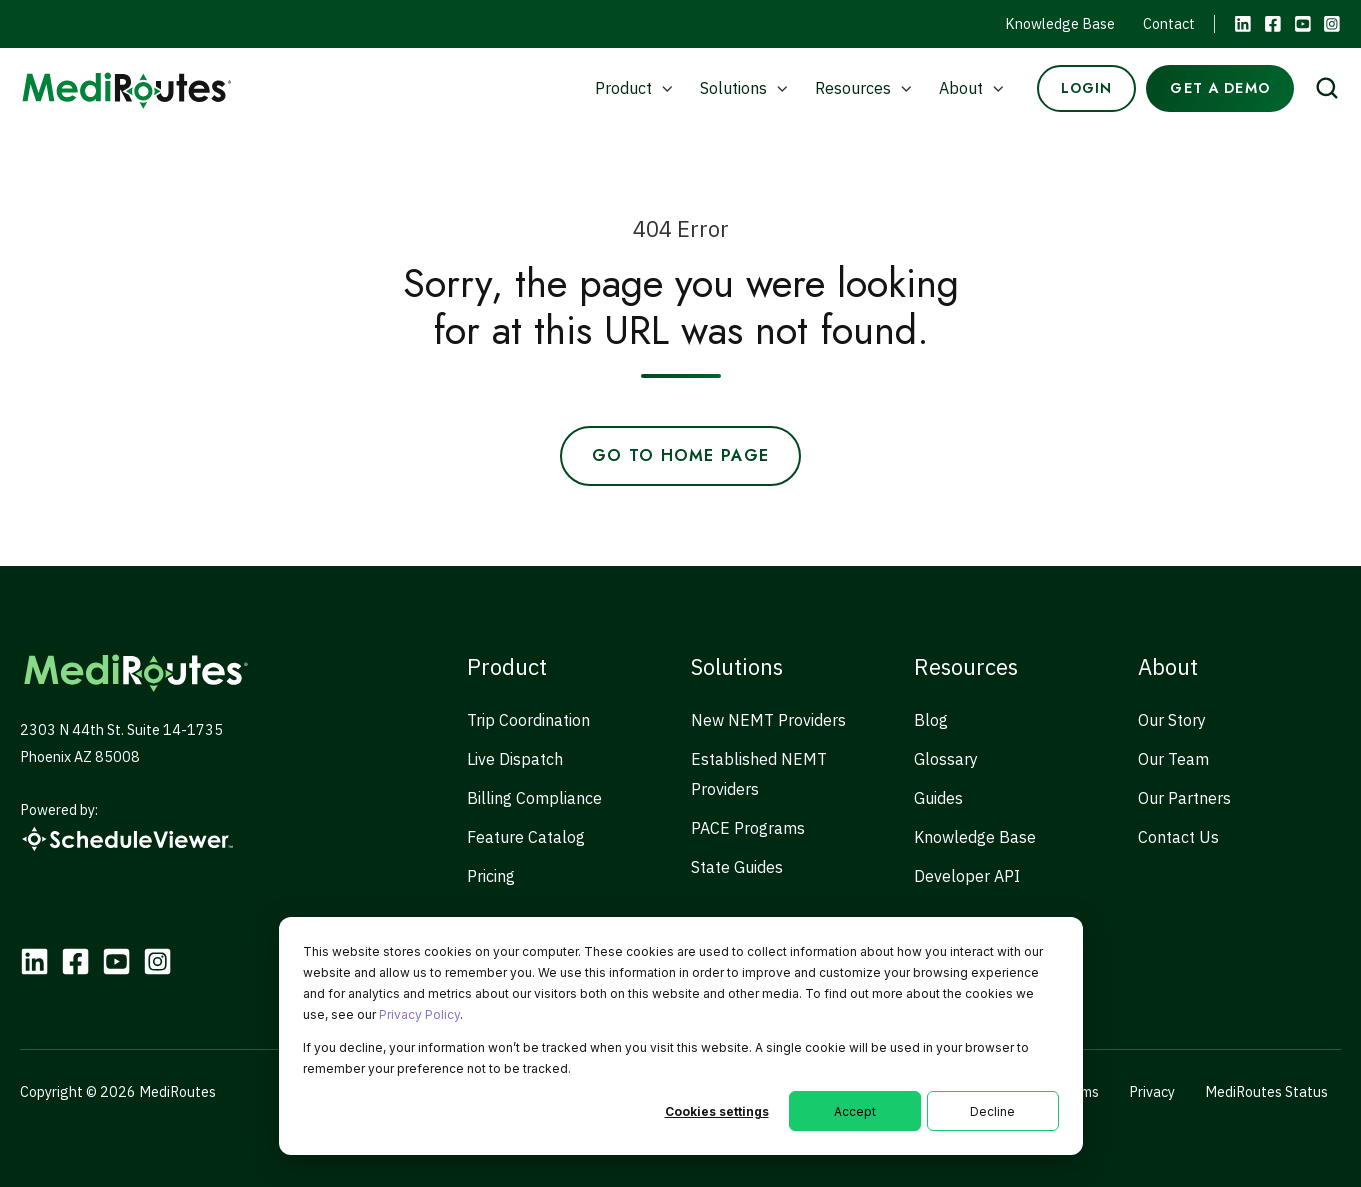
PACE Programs (748, 828)
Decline (992, 1111)
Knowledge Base (1060, 23)
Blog (931, 720)
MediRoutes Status (1266, 1091)
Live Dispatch (515, 759)
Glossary (946, 759)
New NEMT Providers (768, 720)
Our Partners (1184, 798)
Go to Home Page (680, 455)
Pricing (491, 876)
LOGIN (1087, 88)
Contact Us (1178, 837)
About (961, 88)
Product (623, 88)
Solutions (733, 88)
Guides (938, 798)
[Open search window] (1327, 88)
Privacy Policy (419, 1014)
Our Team (1173, 759)
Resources (853, 88)
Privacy (1152, 1091)
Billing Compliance (534, 798)
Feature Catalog (526, 837)
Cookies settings (717, 1111)
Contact (1169, 23)
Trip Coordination (528, 720)
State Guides (737, 867)
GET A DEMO (1219, 88)
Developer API (967, 876)
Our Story (1172, 720)
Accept (855, 1111)
